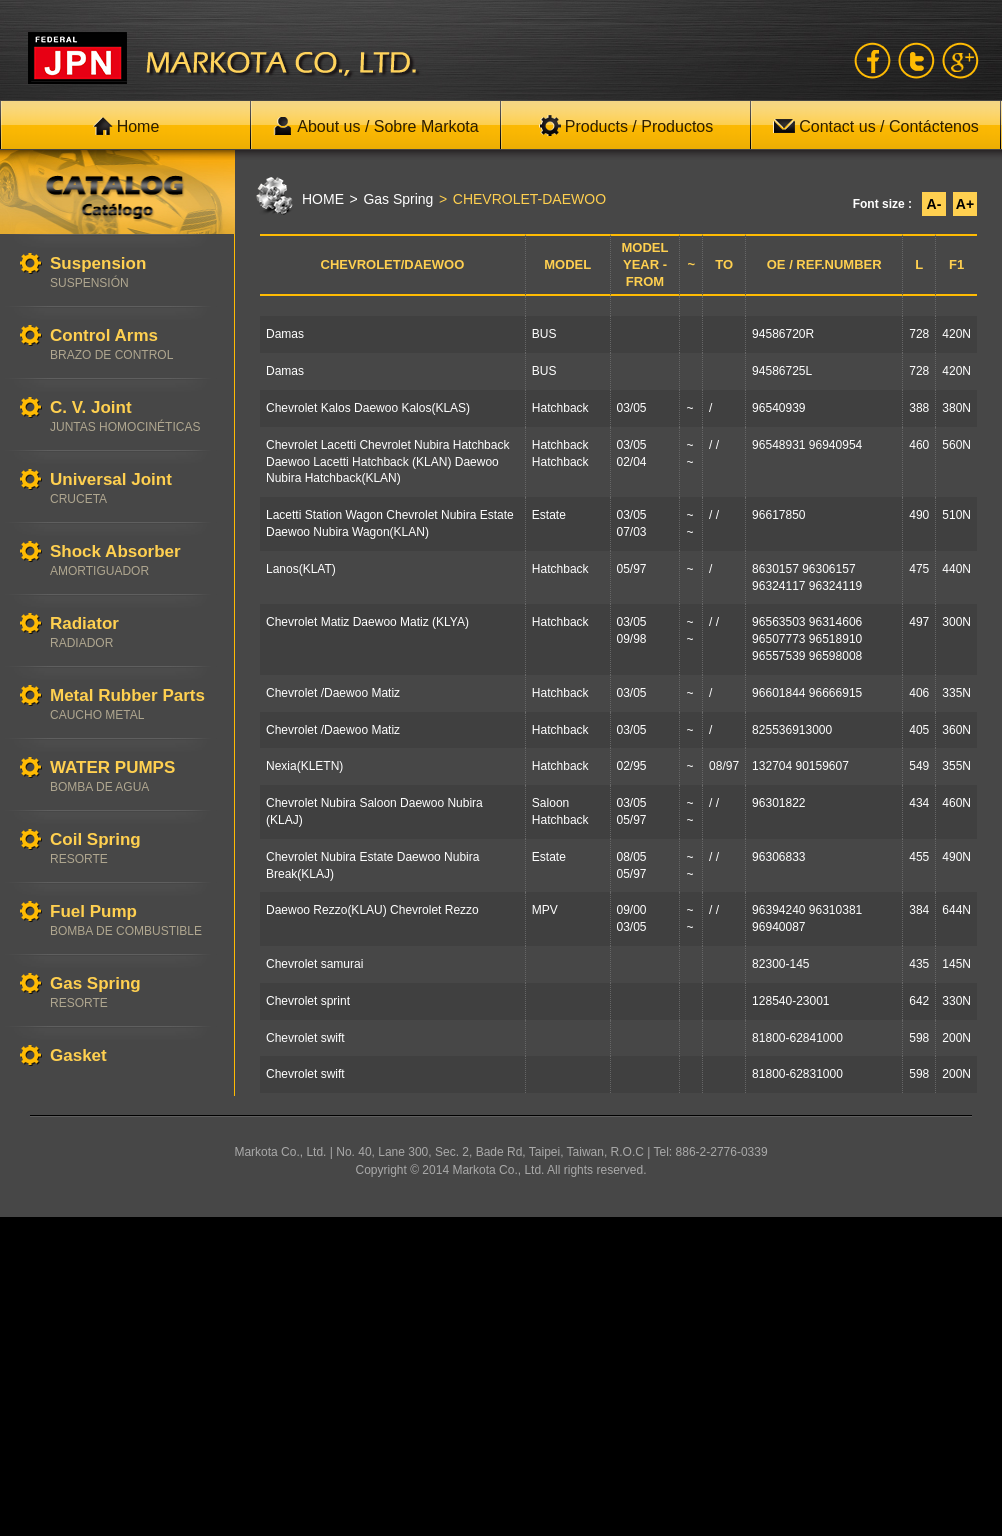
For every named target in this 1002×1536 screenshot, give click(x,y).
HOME (323, 199)
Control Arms (132, 344)
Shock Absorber (132, 560)
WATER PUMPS (132, 776)
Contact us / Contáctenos (876, 126)
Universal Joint (132, 488)
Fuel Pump (132, 920)
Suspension (132, 272)
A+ (965, 204)
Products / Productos (626, 126)
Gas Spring (132, 992)
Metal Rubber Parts (132, 704)
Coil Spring (132, 848)
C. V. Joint (132, 416)
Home (126, 126)
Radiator (132, 632)
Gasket (132, 1056)
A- (934, 204)
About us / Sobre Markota (375, 126)
